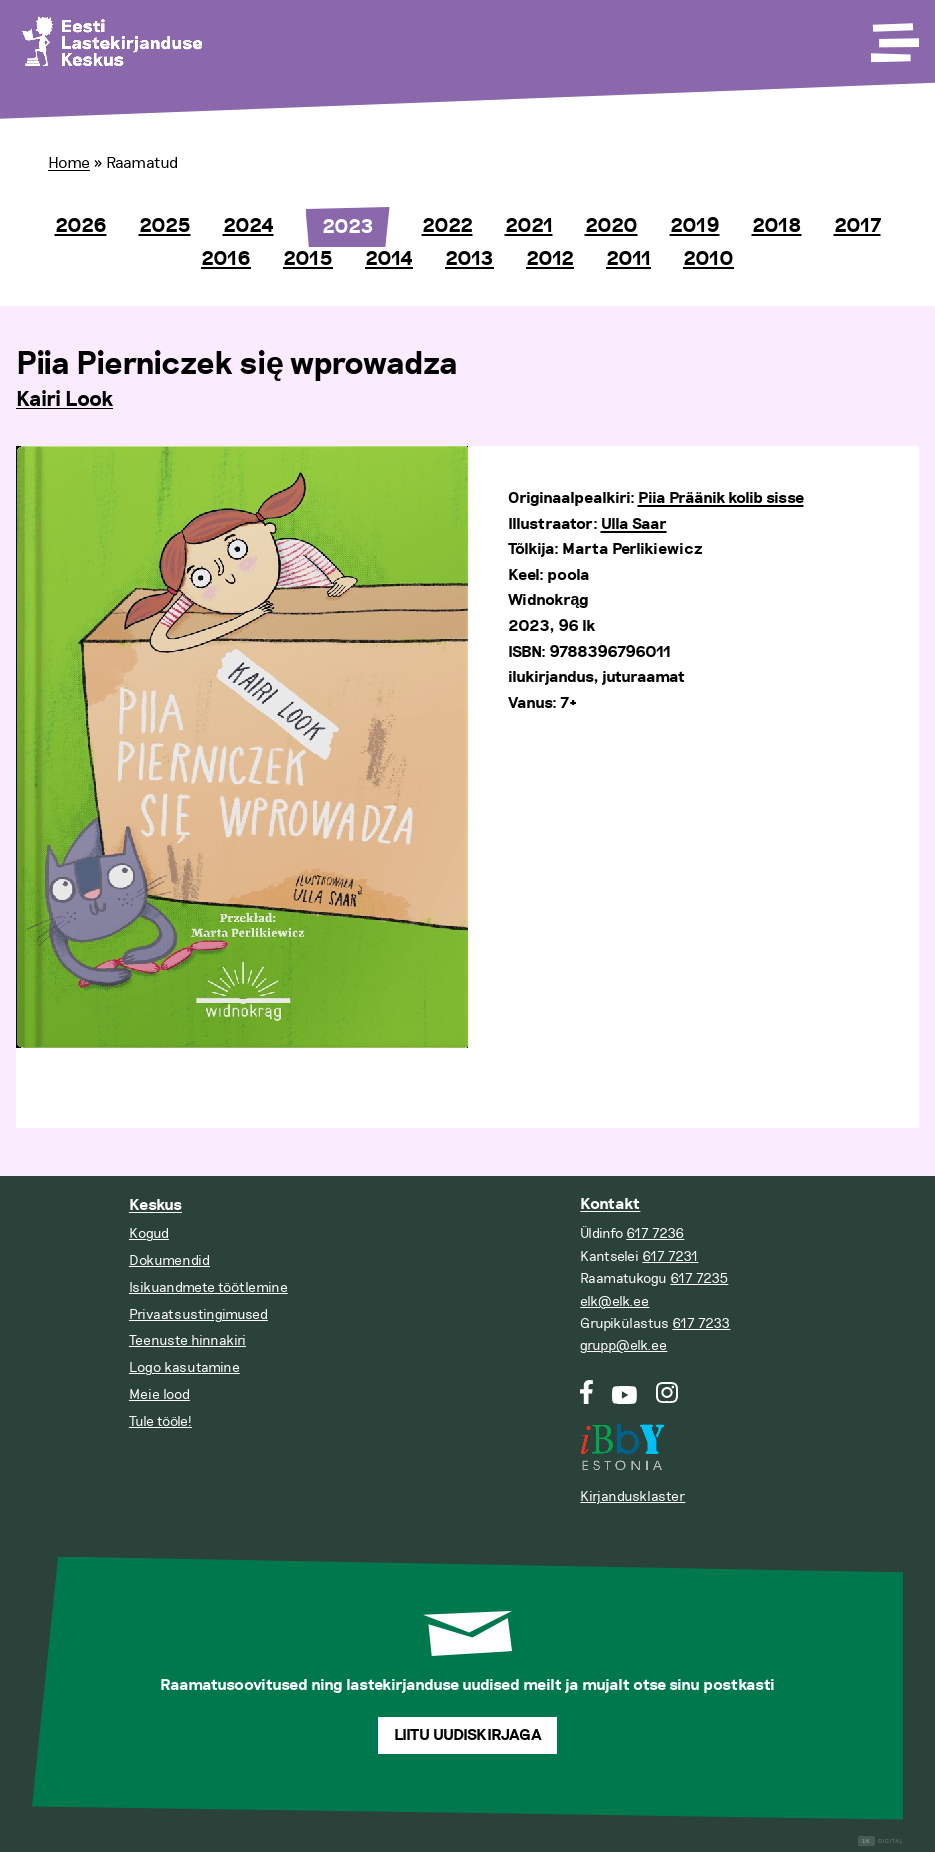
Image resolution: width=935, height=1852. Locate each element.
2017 (857, 226)
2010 (708, 259)
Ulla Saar (634, 524)
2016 (226, 259)
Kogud (149, 1233)
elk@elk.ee (614, 1301)
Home (69, 163)
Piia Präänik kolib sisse (721, 498)
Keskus (155, 1205)
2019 (695, 226)
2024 (248, 226)
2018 (777, 226)
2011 (628, 259)
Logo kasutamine (184, 1367)
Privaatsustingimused (198, 1314)
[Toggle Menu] (893, 36)
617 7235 (699, 1278)
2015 (308, 259)
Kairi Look (64, 400)
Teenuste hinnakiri (187, 1340)
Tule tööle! (160, 1421)
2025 (165, 226)
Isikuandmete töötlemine (208, 1287)
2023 (348, 227)
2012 (550, 259)
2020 (611, 226)
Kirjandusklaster (632, 1496)
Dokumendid (169, 1260)
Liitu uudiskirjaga (468, 1735)
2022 (447, 226)
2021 (529, 226)
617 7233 (701, 1323)
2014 (389, 259)
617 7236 (655, 1233)
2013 (469, 259)
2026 (81, 226)
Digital (880, 1841)
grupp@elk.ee (623, 1345)
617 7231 (670, 1256)
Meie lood (159, 1394)
